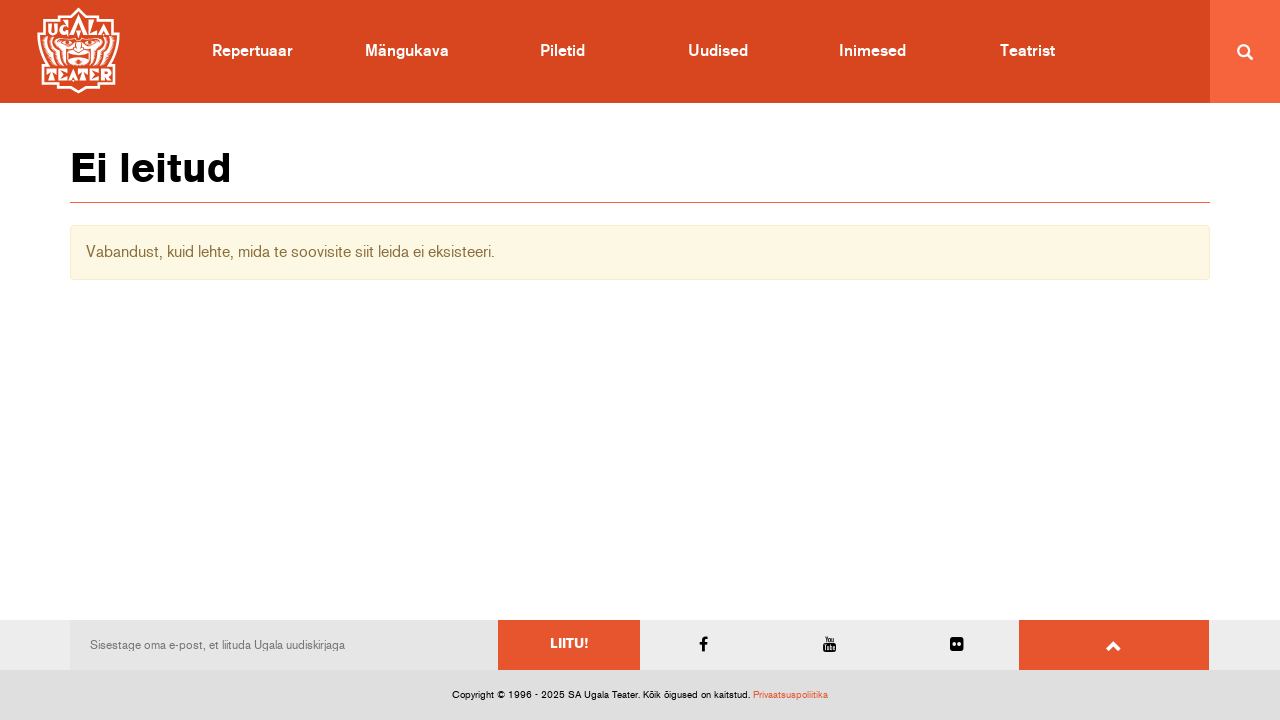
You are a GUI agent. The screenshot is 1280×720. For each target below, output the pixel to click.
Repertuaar (252, 51)
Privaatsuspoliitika (790, 695)
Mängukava (407, 51)
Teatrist (1027, 51)
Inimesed (872, 51)
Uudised (718, 51)
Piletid (562, 51)
